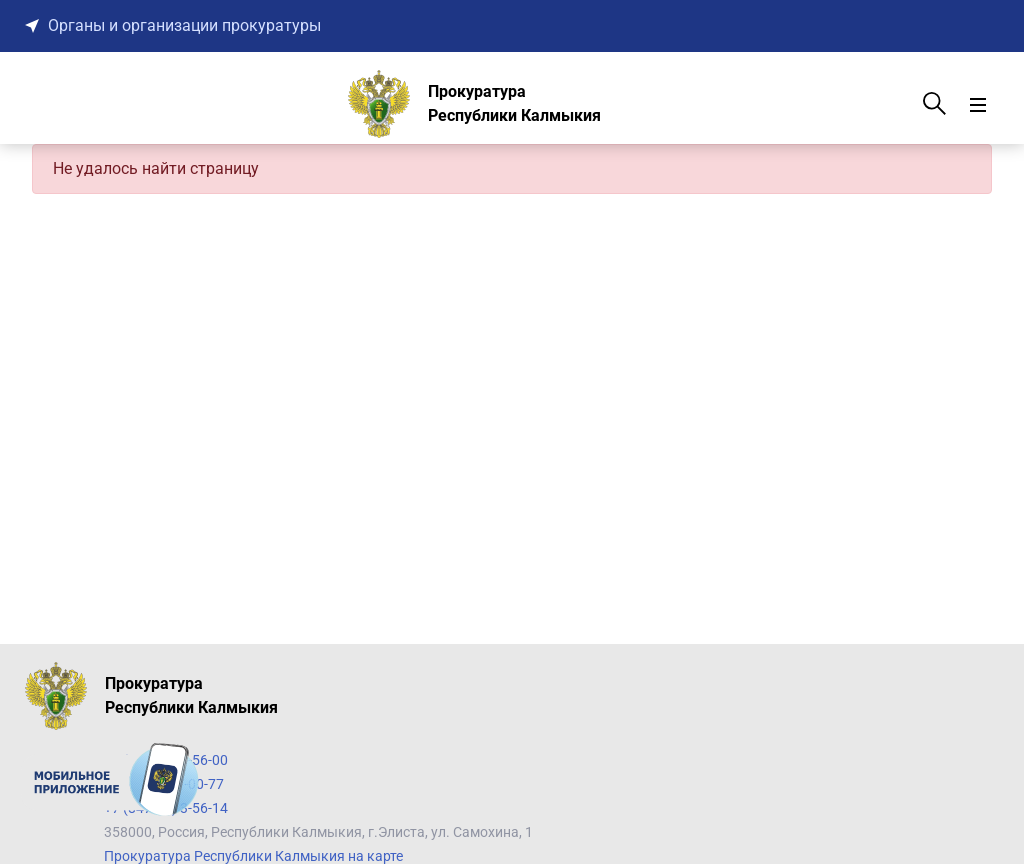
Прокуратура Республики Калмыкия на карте (253, 856)
